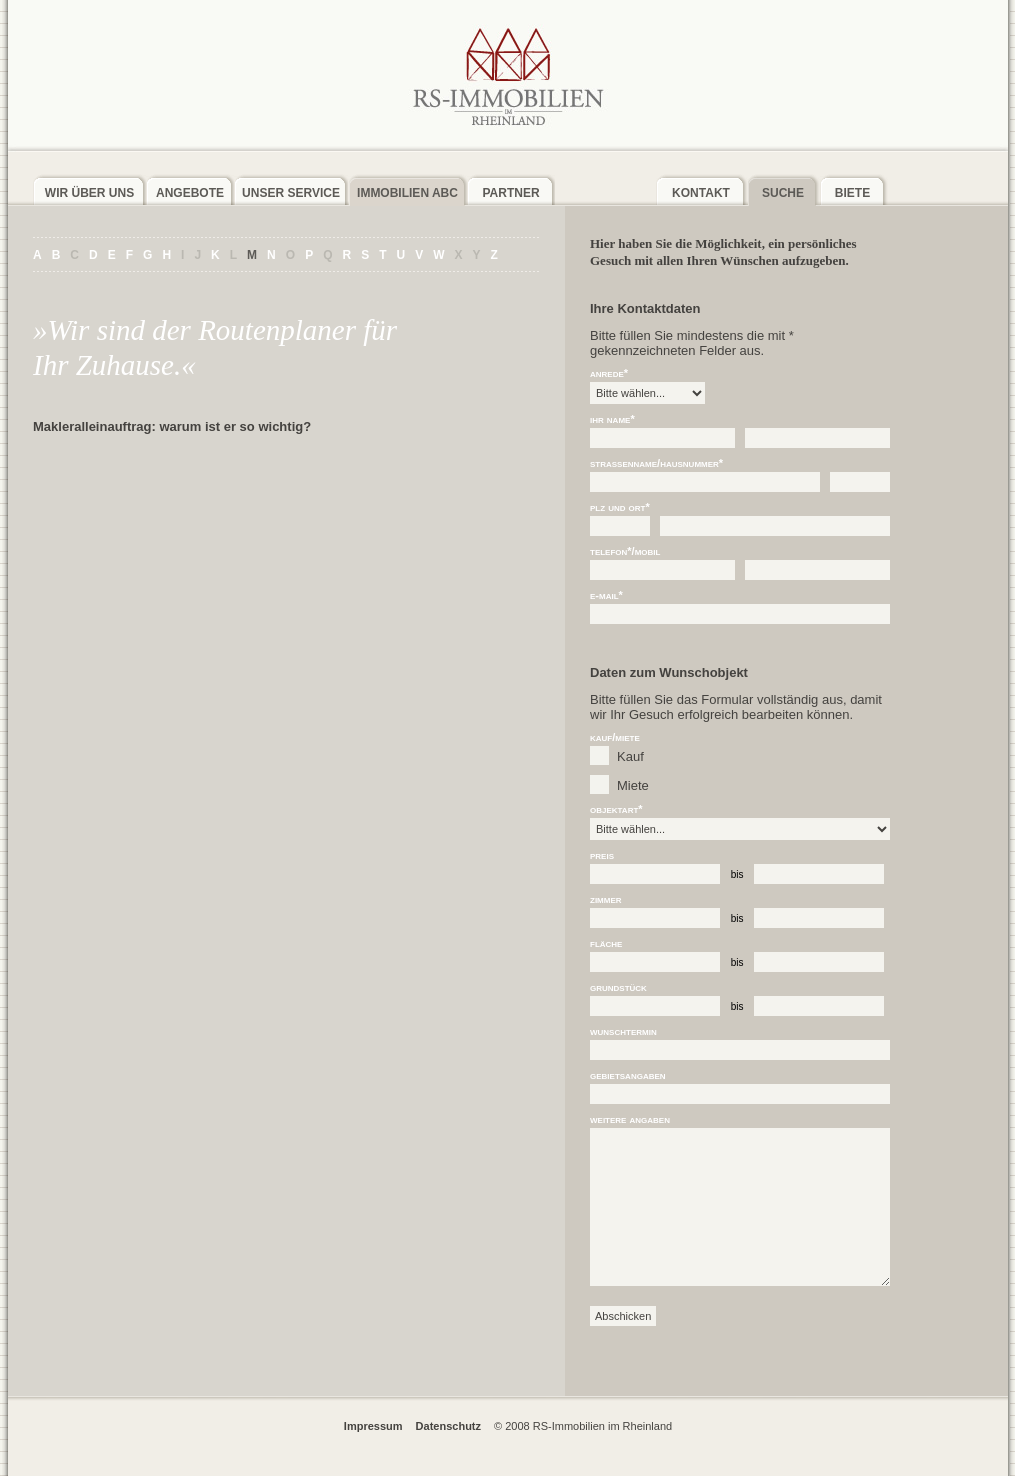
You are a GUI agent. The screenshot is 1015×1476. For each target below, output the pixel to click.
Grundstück (618, 987)
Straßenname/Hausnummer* (656, 463)
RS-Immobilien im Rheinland (508, 76)
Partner (510, 193)
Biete (852, 193)
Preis (602, 855)
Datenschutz (448, 1426)
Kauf (630, 756)
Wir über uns (89, 193)
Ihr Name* (612, 419)
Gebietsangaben (628, 1075)
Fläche (606, 943)
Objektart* (616, 809)
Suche (783, 193)
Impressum (373, 1426)
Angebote (190, 193)
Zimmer (606, 899)
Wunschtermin (623, 1031)
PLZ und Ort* (620, 507)
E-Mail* (606, 595)
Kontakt (701, 193)
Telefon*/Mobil (625, 551)
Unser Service (291, 193)
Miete (633, 785)
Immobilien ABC (407, 193)
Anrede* (609, 373)
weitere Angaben (630, 1119)
